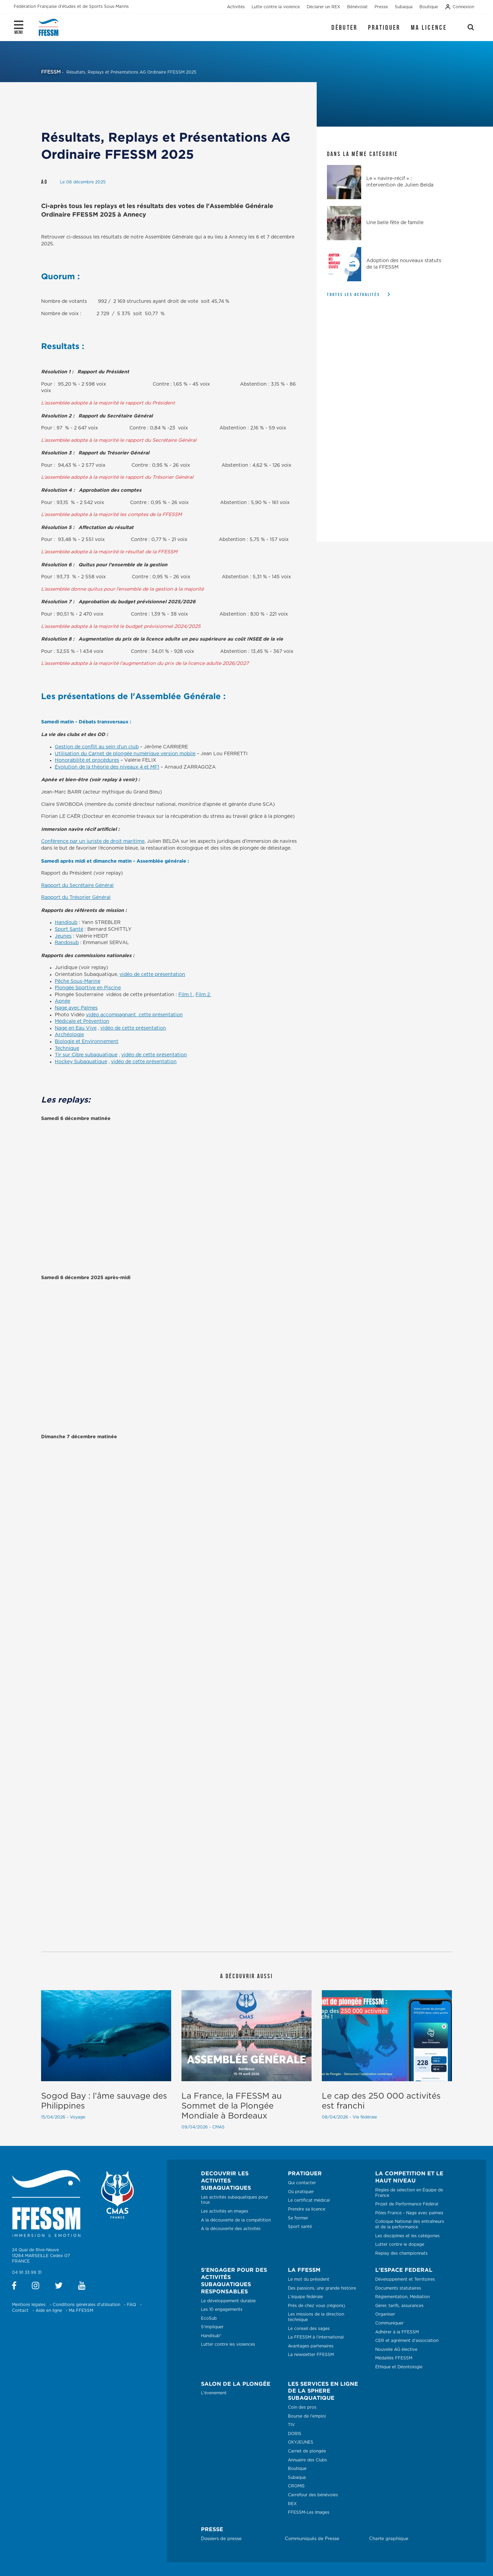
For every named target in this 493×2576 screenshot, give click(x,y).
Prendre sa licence (306, 2209)
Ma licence (429, 27)
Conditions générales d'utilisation (86, 2305)
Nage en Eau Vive (76, 1028)
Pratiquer (384, 27)
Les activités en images (224, 2211)
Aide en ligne (49, 2310)
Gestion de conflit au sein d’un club (97, 747)
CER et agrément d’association (407, 2341)
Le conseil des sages (309, 2329)
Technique (67, 1048)
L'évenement (214, 2393)
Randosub (67, 942)
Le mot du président (308, 2279)
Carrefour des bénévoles (313, 2495)
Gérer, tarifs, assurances (399, 2306)
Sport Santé (69, 929)
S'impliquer (212, 2327)
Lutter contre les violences (228, 2344)
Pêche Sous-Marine (77, 981)
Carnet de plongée (307, 2451)
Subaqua (297, 2477)
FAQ (131, 2305)
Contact (20, 2310)
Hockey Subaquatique (81, 1061)
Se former (298, 2218)
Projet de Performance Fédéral (406, 2204)
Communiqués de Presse (312, 2539)
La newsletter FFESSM (311, 2355)
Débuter (344, 27)
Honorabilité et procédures (87, 760)
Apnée (62, 1001)
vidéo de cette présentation (152, 974)
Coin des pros (302, 2407)
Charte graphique (388, 2539)
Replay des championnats (401, 2253)
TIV (291, 2425)
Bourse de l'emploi (307, 2416)
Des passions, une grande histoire (322, 2288)
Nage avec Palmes (76, 1008)
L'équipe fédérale (305, 2297)
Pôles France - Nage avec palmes (409, 2213)
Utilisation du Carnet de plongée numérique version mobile (125, 753)
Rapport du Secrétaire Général (77, 885)
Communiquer (389, 2323)
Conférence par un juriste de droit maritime (92, 841)
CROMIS (296, 2486)
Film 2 (203, 994)
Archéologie (69, 1034)
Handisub (66, 922)
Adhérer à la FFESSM (397, 2332)
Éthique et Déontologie (398, 2367)
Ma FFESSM (81, 2310)
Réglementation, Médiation (402, 2297)
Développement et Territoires (405, 2279)
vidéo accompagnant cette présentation (134, 1015)
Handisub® (211, 2336)
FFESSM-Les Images (308, 2512)
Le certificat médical (309, 2200)
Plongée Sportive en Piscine (88, 988)
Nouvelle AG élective (396, 2349)
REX (292, 2504)
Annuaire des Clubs (307, 2460)
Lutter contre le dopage (399, 2244)
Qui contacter (302, 2183)
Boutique (297, 2468)
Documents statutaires (398, 2288)
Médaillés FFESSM (393, 2358)
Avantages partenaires (310, 2346)
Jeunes (63, 936)
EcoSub (209, 2318)
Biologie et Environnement (86, 1041)
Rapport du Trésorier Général (76, 897)
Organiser (385, 2314)
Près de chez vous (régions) (316, 2306)
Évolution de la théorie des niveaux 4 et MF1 (107, 767)
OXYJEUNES (300, 2442)
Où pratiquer (301, 2192)
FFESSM (51, 72)
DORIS (294, 2434)
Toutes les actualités (353, 294)
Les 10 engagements (221, 2309)
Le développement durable (228, 2301)
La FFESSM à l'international (316, 2337)
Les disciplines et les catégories (407, 2236)
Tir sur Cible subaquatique (86, 1055)
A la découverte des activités (231, 2229)
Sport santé (300, 2227)
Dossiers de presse (221, 2539)
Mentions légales (29, 2305)
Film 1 (185, 994)
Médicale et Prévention (82, 1021)
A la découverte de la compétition (236, 2220)
